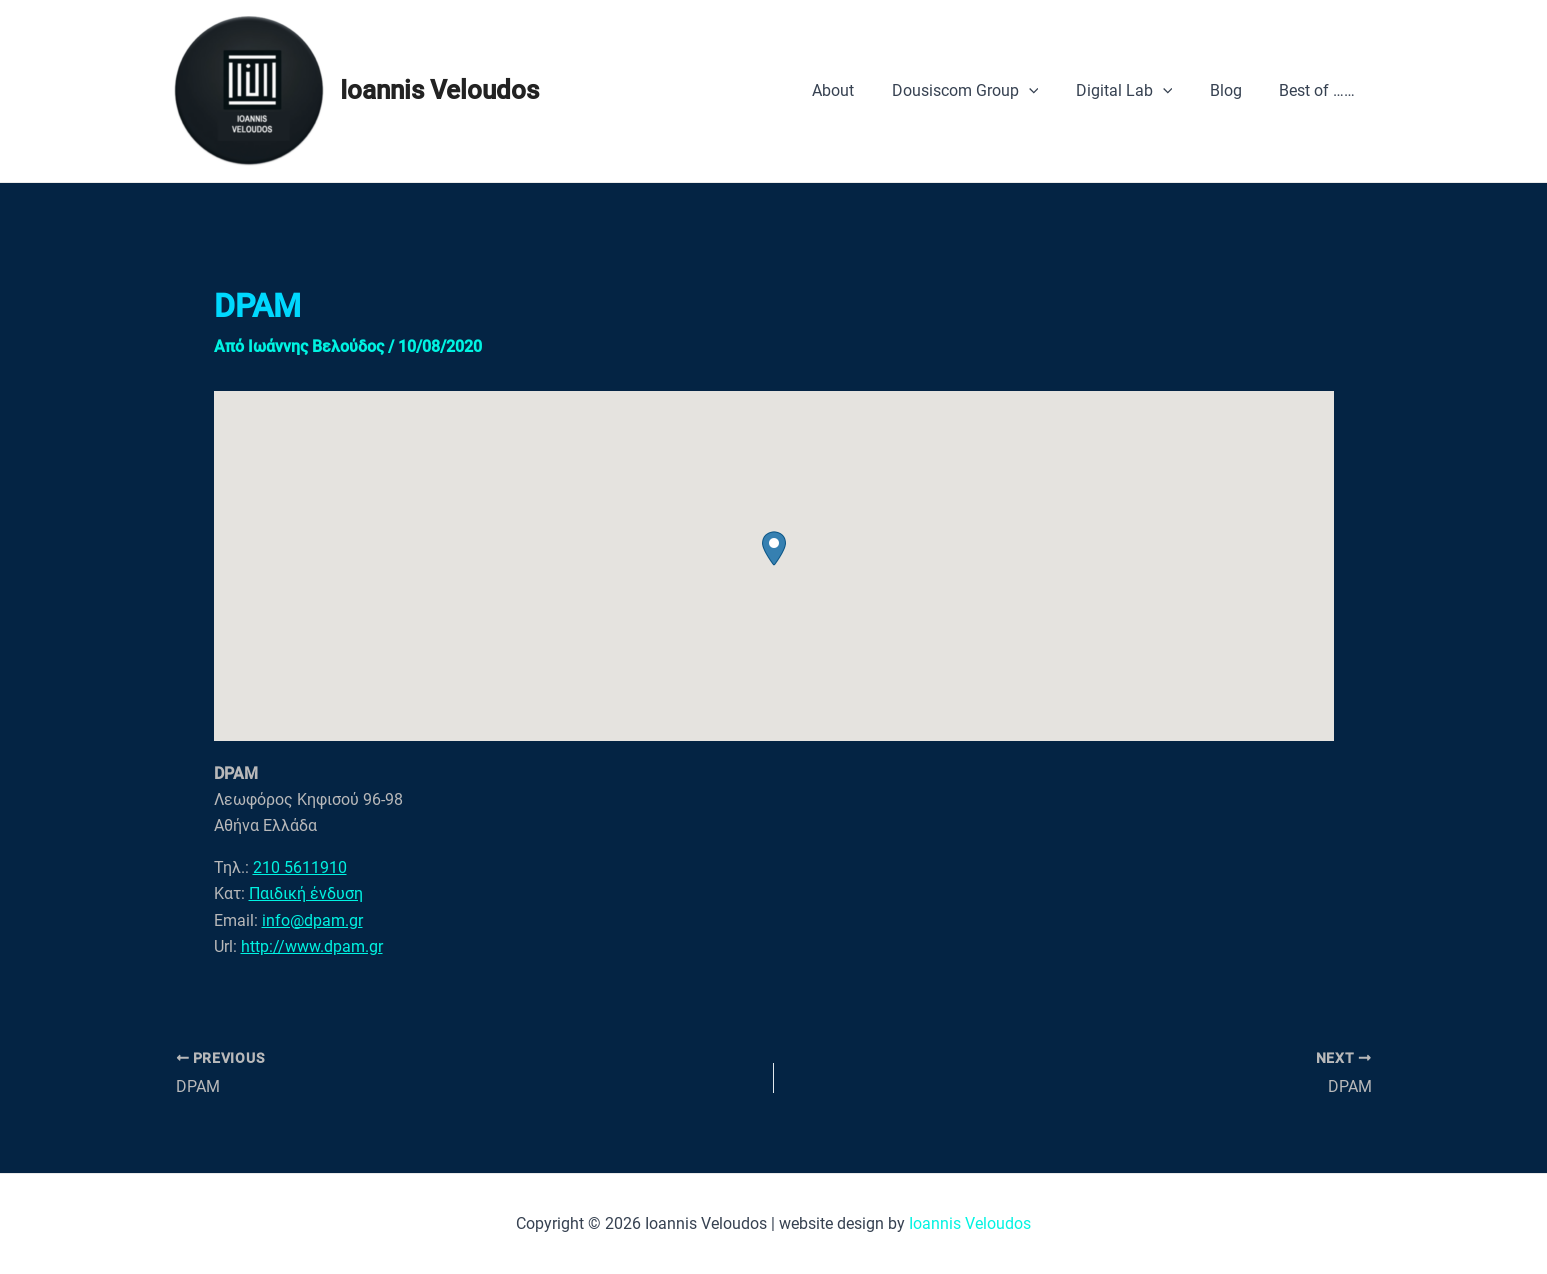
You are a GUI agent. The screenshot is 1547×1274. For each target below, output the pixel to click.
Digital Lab (1137, 91)
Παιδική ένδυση (306, 893)
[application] (1047, 91)
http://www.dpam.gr (312, 946)
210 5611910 (300, 867)
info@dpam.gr (312, 920)
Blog (1234, 90)
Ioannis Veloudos (439, 90)
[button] (774, 548)
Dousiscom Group (983, 91)
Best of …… (1320, 90)
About (857, 90)
